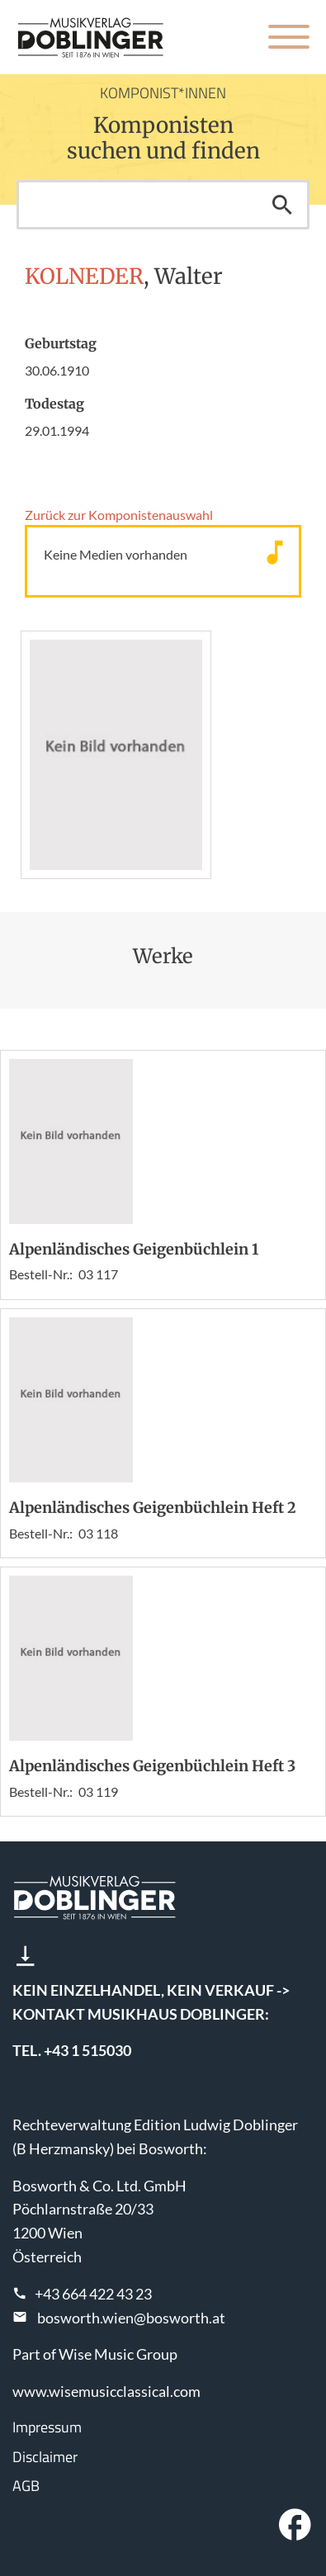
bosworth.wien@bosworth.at (131, 2318)
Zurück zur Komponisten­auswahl (119, 514)
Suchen (282, 204)
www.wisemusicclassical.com (106, 2391)
